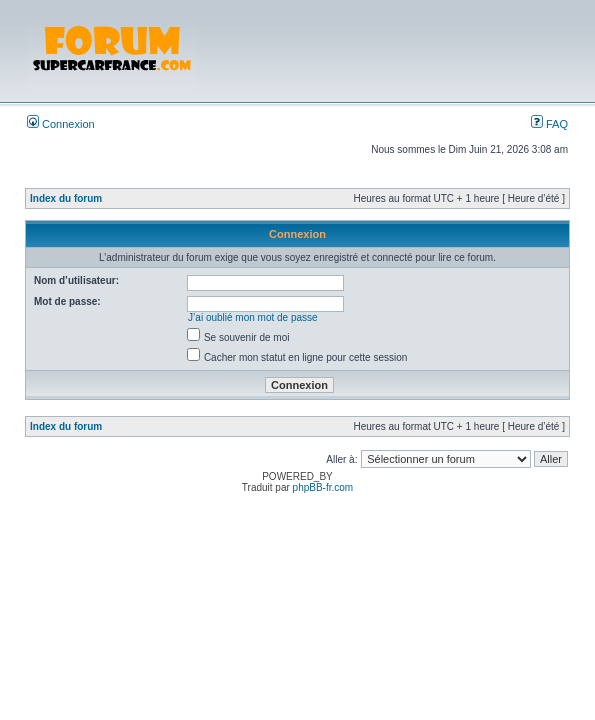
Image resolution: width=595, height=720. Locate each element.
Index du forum (66, 198)
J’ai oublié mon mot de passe (253, 317)
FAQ (549, 124)
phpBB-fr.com (323, 487)
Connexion (61, 124)
